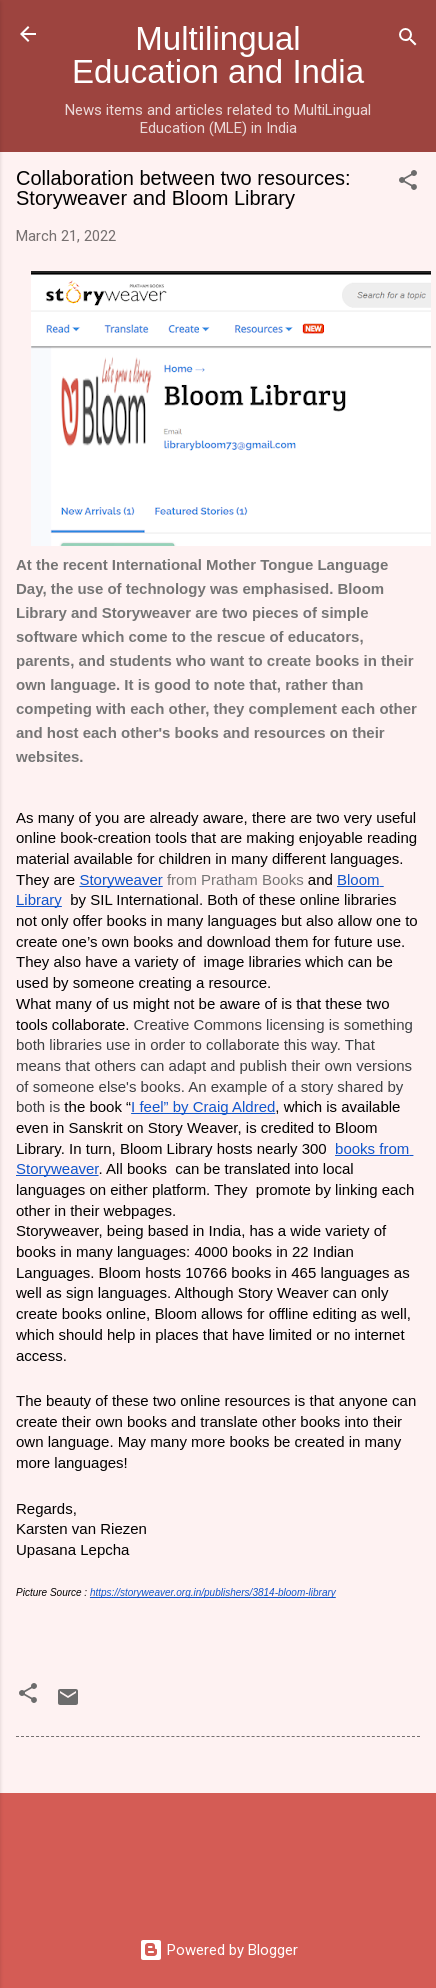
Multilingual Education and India (218, 55)
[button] (408, 183)
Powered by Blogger (218, 1950)
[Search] (408, 40)
